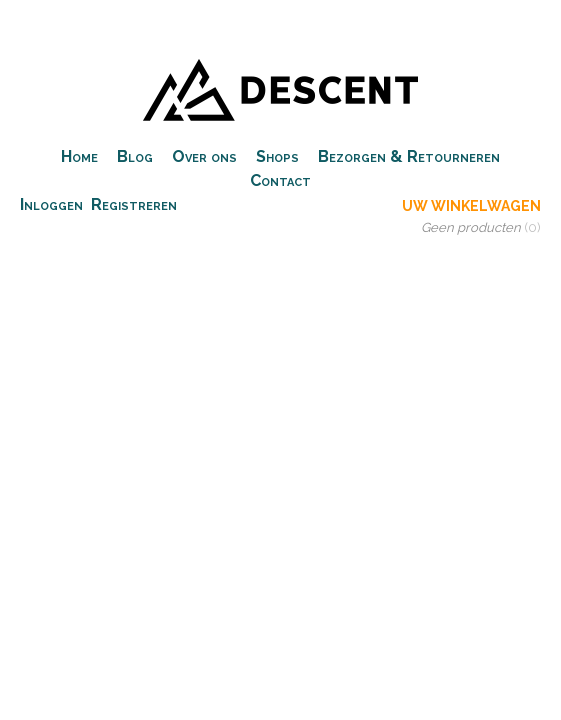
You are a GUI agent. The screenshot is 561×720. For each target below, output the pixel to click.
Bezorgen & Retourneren (409, 156)
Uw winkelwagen (471, 206)
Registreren (134, 204)
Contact (280, 180)
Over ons (204, 156)
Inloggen (51, 204)
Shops (277, 156)
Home (79, 156)
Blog (135, 156)
